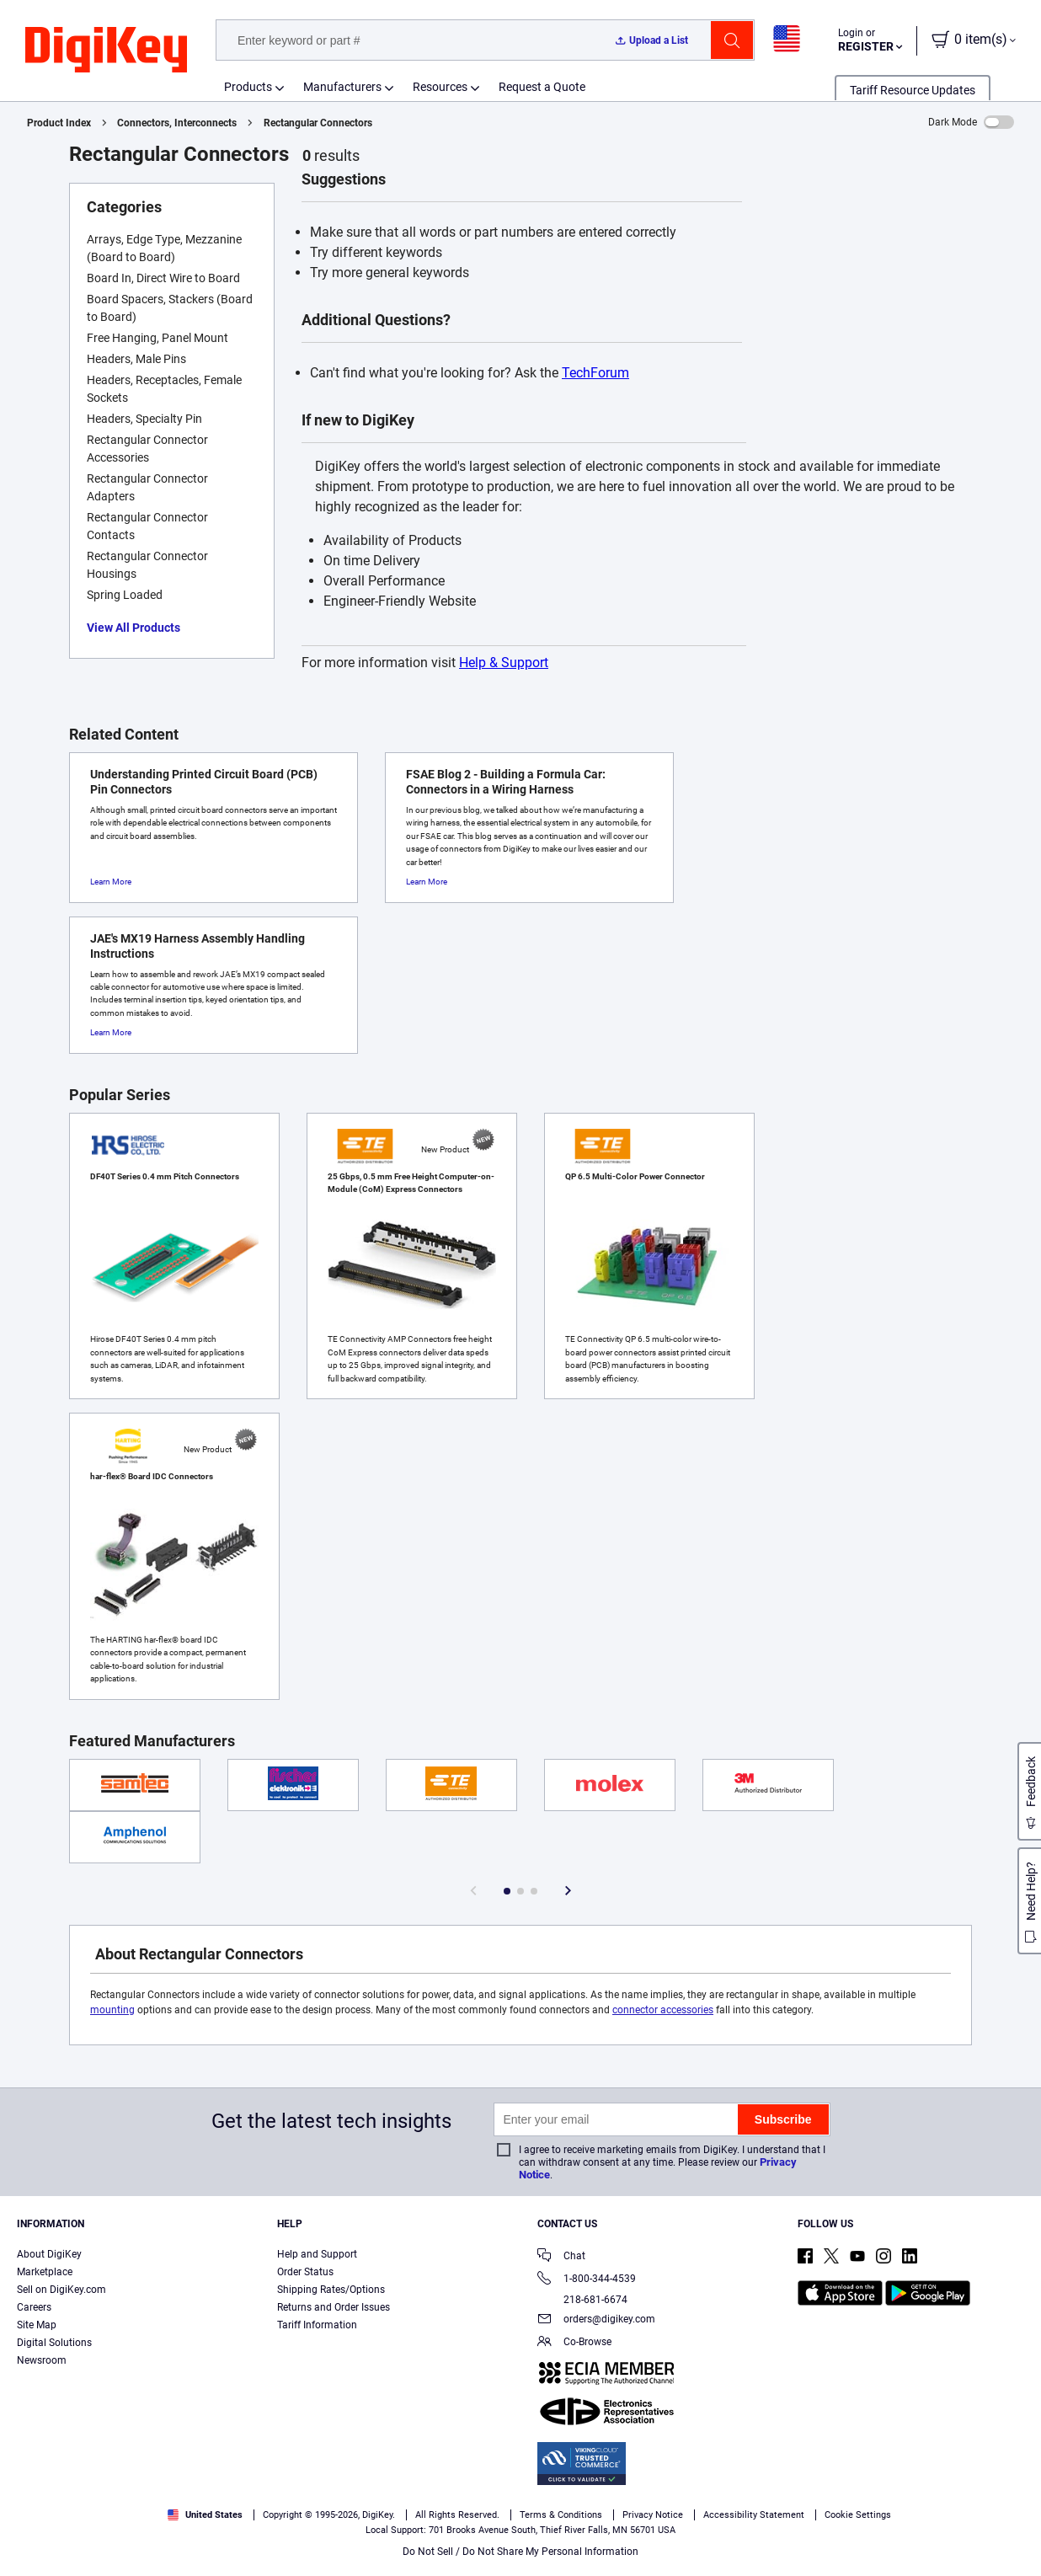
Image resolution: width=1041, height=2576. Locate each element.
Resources (440, 87)
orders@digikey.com (596, 2320)
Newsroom (42, 2360)
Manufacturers (342, 87)
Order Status (305, 2272)
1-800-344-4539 (586, 2280)
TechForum (595, 373)
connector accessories (662, 2010)
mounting (112, 2010)
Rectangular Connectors (318, 123)
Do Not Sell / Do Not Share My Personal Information (520, 2551)
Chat (561, 2257)
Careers (34, 2307)
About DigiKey (49, 2254)
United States (205, 2514)
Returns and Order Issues (333, 2307)
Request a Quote (542, 87)
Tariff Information (317, 2325)
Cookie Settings (858, 2514)
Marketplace (44, 2272)
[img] (106, 50)
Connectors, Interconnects (177, 123)
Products (248, 87)
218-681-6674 (582, 2300)
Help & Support (503, 663)
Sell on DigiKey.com (61, 2289)
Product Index (59, 123)
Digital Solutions (54, 2343)
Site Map (36, 2325)
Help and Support (317, 2254)
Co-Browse (574, 2343)
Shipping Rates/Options (331, 2289)
